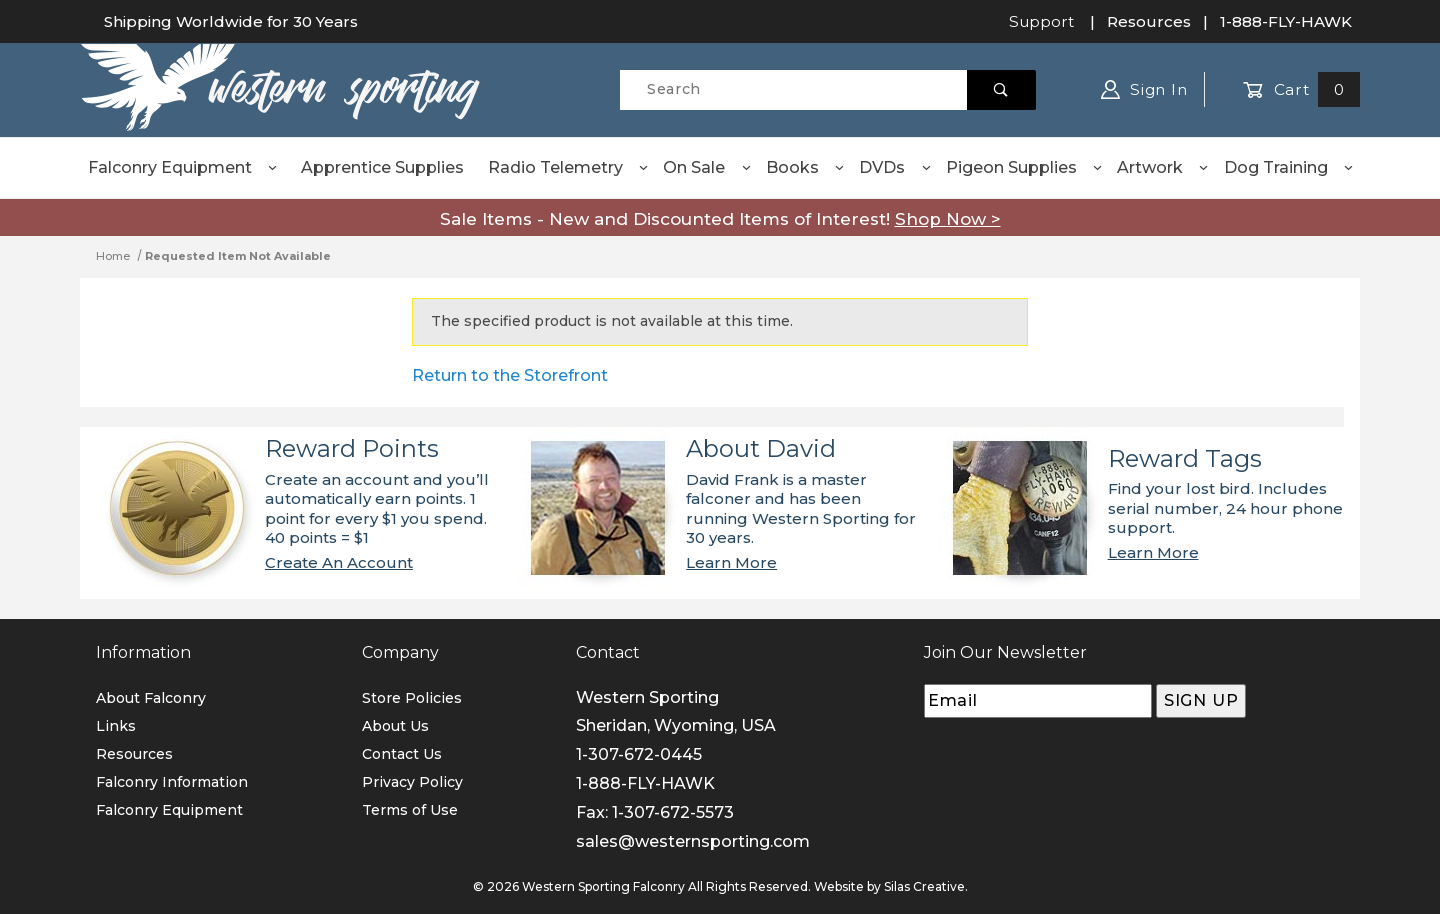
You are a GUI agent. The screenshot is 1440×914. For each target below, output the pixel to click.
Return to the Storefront (510, 375)
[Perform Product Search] (1001, 90)
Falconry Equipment (183, 167)
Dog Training (1289, 167)
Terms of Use (410, 810)
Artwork (1163, 167)
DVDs (895, 167)
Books (806, 167)
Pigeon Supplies (1025, 167)
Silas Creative (924, 886)
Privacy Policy (412, 782)
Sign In (1144, 89)
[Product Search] (793, 90)
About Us (395, 726)
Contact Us (402, 754)
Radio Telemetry (569, 167)
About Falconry (151, 698)
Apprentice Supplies (382, 167)
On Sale (707, 167)
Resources (1149, 21)
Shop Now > (948, 219)
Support (1041, 21)
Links (116, 726)
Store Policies (412, 698)
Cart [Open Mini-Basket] (1301, 89)
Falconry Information (172, 782)
